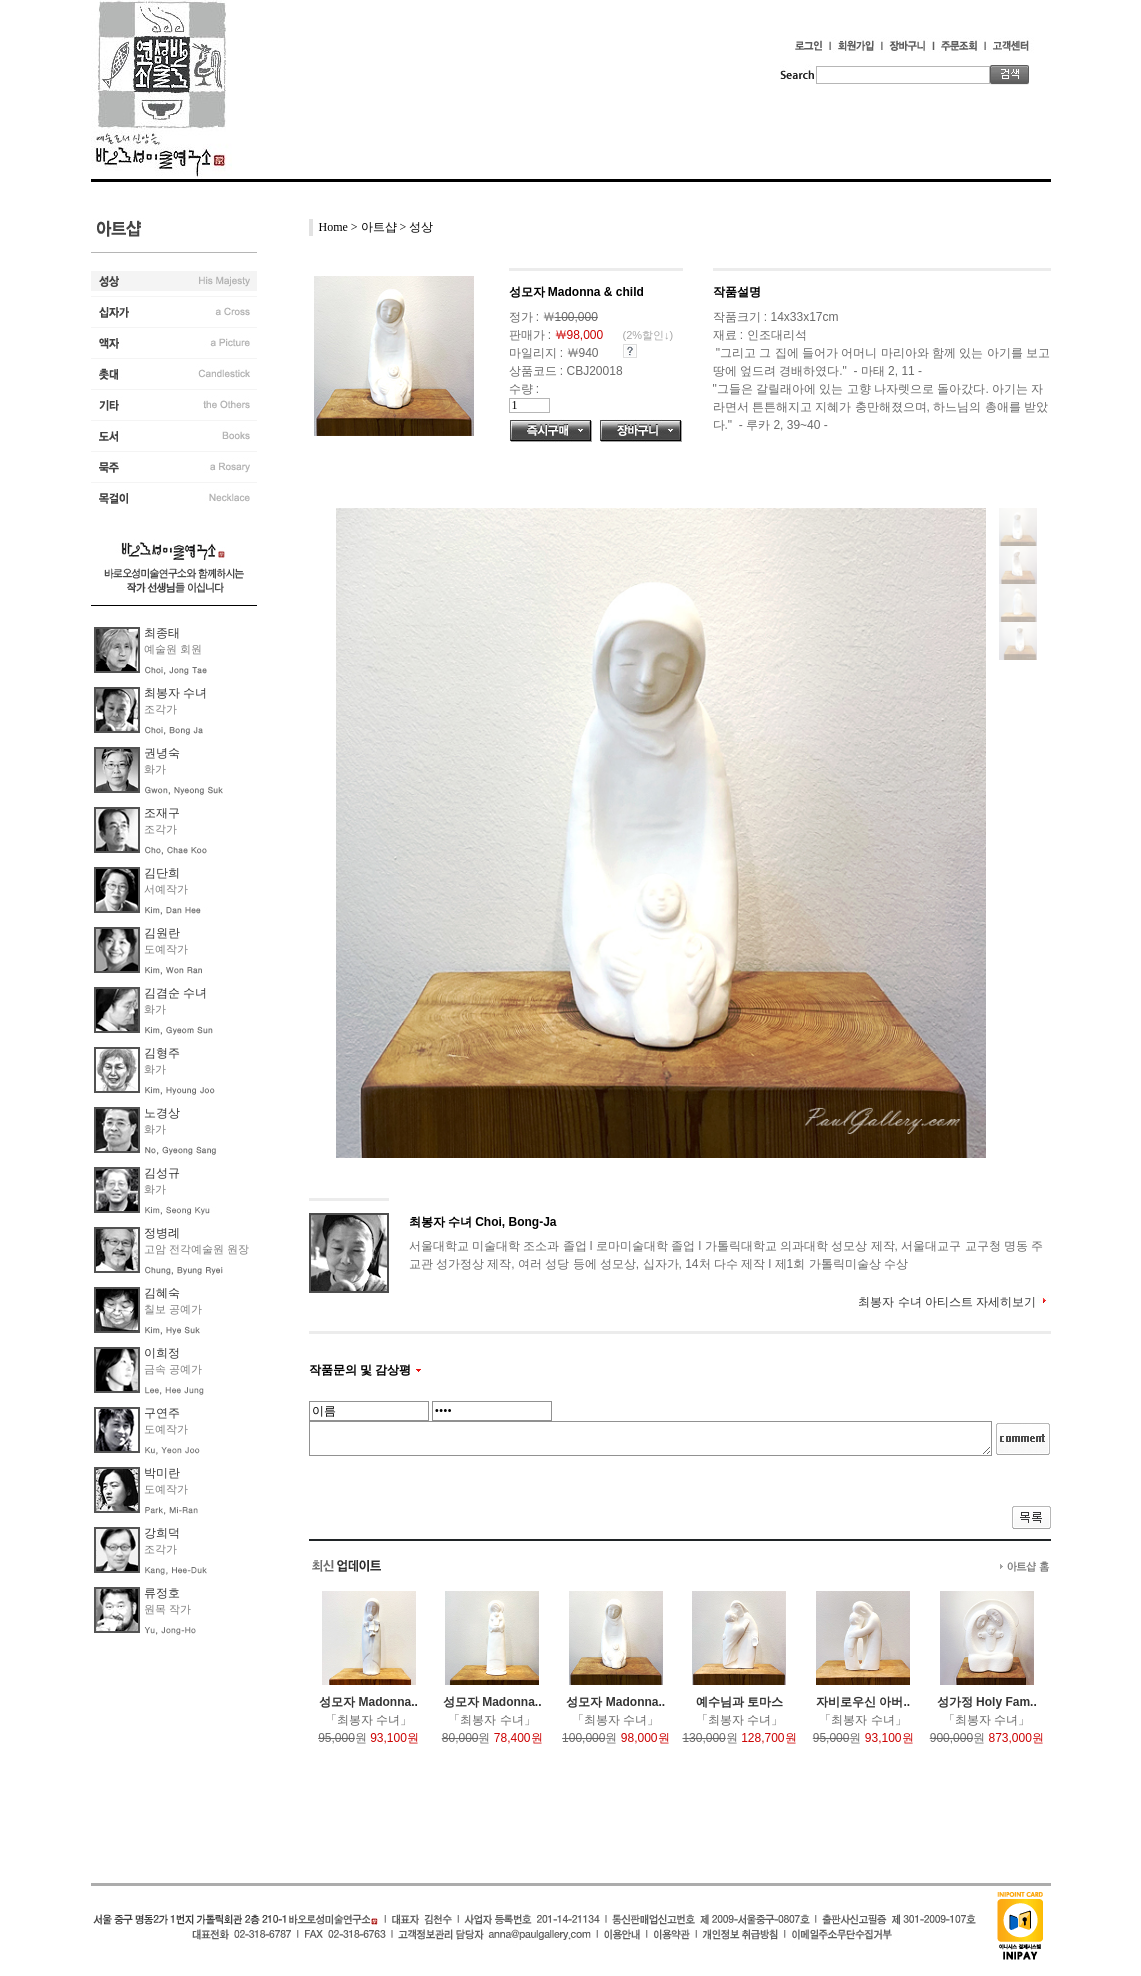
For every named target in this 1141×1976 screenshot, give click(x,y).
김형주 (162, 1053)
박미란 (162, 1473)
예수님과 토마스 (739, 1702)
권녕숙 (162, 753)
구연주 (162, 1413)
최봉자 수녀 (175, 693)
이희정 (162, 1353)
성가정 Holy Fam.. (987, 1702)
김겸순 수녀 (175, 993)
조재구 (162, 813)
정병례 (162, 1233)
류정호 (162, 1593)
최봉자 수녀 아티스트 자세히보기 (947, 1302)
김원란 (162, 933)
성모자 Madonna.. (368, 1702)
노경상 (162, 1113)
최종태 (162, 633)
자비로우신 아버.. (863, 1702)
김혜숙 (162, 1293)
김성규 (162, 1173)
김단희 (162, 873)
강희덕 (162, 1533)
